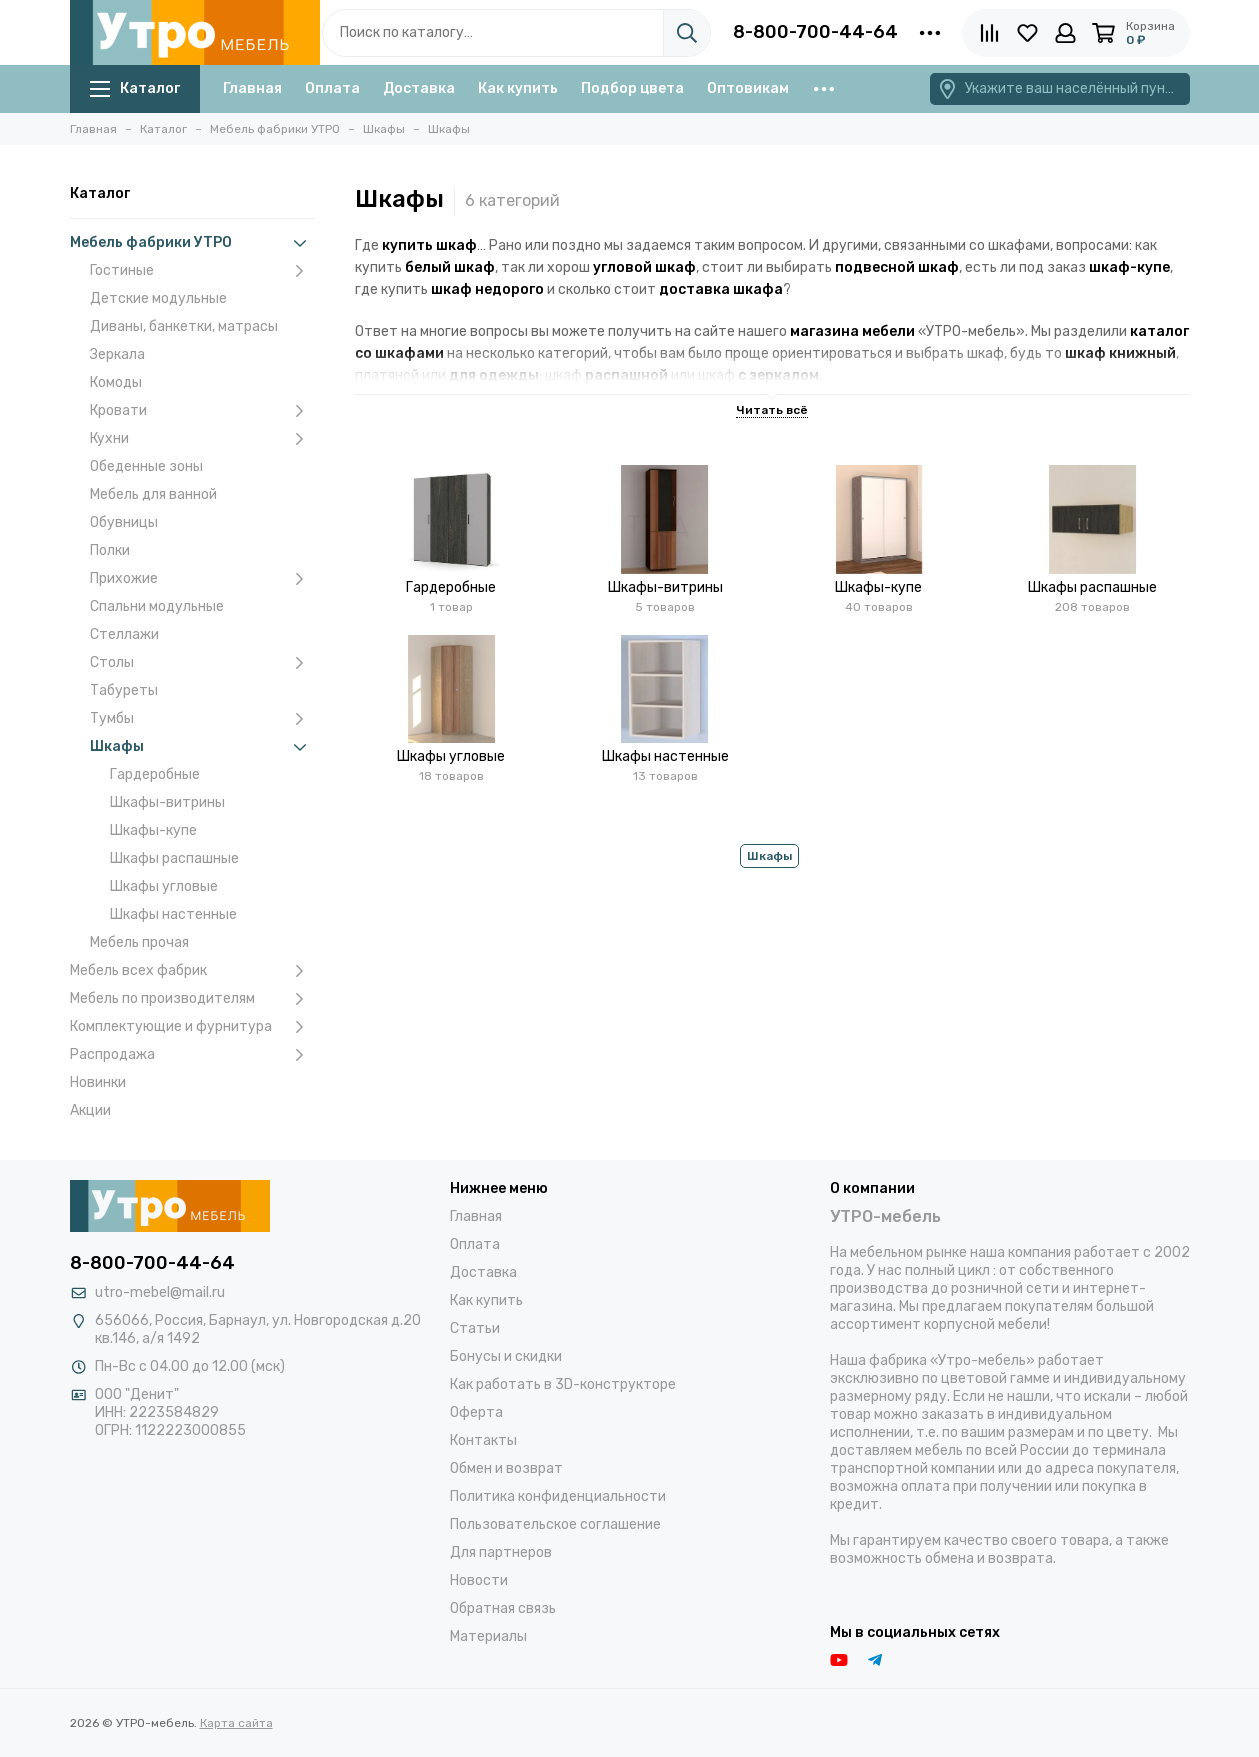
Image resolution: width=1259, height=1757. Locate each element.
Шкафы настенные (173, 914)
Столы (202, 663)
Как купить (518, 88)
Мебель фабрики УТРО (192, 243)
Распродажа (192, 1055)
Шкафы (202, 747)
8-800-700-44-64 (815, 32)
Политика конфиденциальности (558, 1496)
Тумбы (202, 719)
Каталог (135, 88)
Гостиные (202, 271)
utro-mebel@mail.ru (160, 1292)
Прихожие (202, 579)
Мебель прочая (139, 942)
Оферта (476, 1412)
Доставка (419, 88)
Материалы (488, 1636)
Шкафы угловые (164, 886)
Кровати (202, 411)
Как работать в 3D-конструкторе (563, 1384)
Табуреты (124, 690)
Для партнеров (501, 1552)
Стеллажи (124, 634)
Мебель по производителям (192, 999)
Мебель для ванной (153, 494)
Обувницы (124, 522)
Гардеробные (155, 774)
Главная (252, 88)
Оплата (332, 88)
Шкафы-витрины (167, 802)
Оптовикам (748, 88)
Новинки (98, 1082)
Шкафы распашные (174, 858)
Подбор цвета (632, 88)
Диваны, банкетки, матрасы (184, 326)
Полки (110, 550)
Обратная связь (503, 1608)
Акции (90, 1110)
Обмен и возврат (506, 1468)
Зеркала (117, 354)
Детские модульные (158, 298)
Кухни (202, 439)
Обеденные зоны (146, 466)
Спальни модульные (157, 606)
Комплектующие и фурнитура (192, 1027)
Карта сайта (236, 1723)
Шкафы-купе (153, 830)
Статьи (475, 1328)
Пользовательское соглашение (555, 1524)
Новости (479, 1580)
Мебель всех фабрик (192, 971)
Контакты (483, 1440)
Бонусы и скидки (506, 1356)
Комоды (116, 382)
